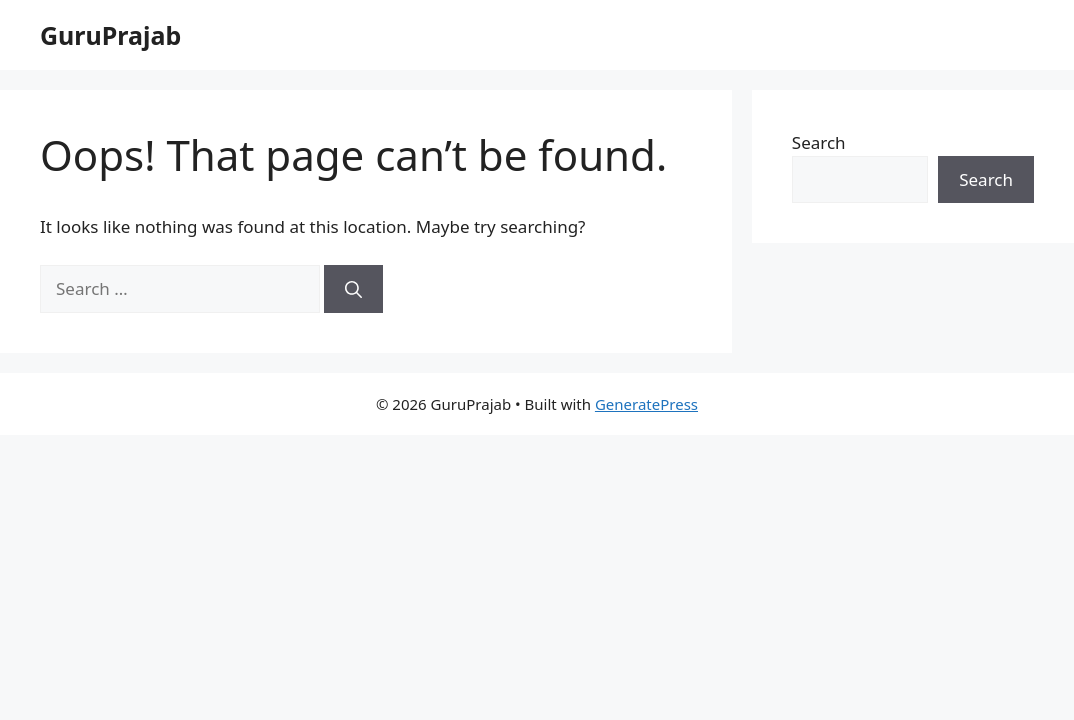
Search (819, 142)
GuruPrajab (110, 35)
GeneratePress (646, 404)
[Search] (353, 289)
